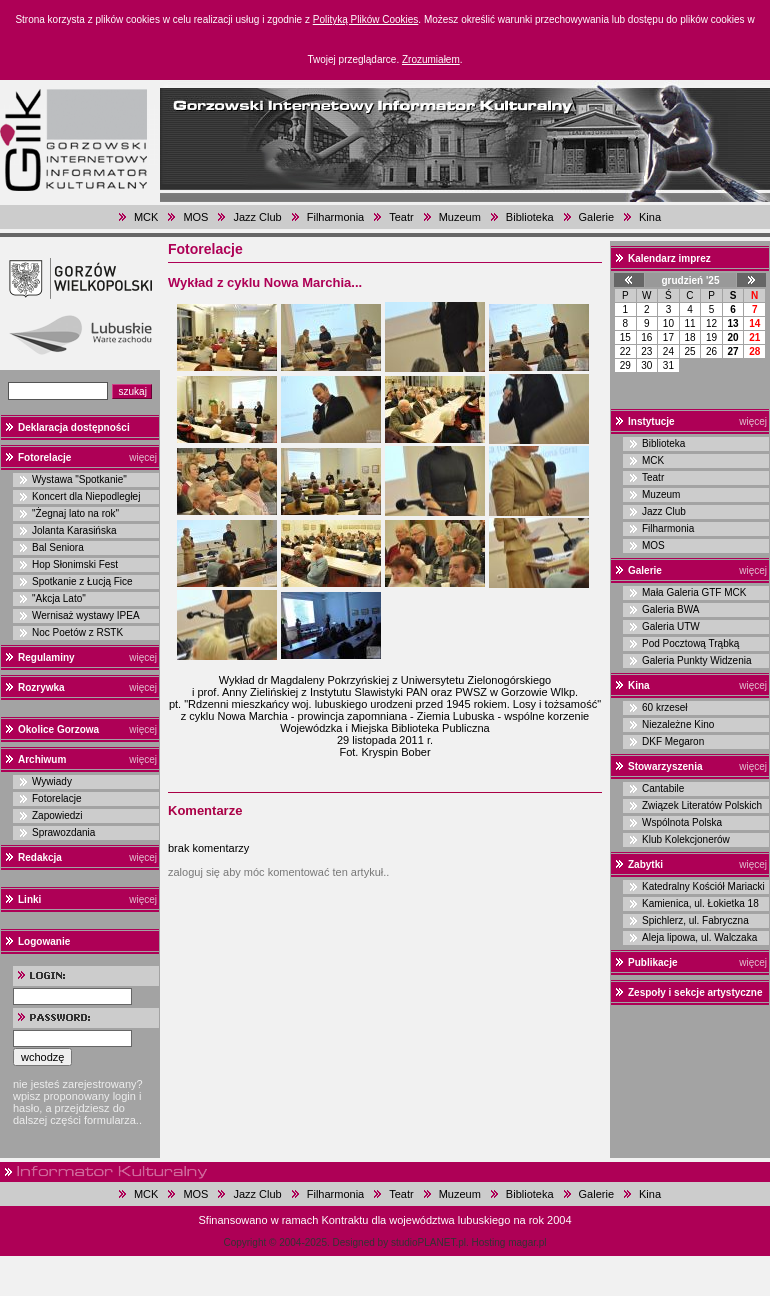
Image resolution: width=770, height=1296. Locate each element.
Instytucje (651, 421)
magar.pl (527, 1242)
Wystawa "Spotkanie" (79, 479)
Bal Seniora (58, 547)
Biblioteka (530, 217)
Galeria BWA (670, 609)
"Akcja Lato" (59, 598)
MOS (195, 217)
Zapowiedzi (57, 815)
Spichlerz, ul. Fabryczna (695, 920)
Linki (29, 899)
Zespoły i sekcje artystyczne (695, 992)
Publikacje (652, 962)
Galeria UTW (671, 626)
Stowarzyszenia (665, 766)
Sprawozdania (63, 832)
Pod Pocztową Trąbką (690, 643)
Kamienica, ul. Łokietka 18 (700, 903)
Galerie (596, 217)
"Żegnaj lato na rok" (75, 513)
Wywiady (52, 781)
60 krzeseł (665, 707)
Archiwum (42, 759)
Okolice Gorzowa (58, 729)
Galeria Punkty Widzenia (697, 660)
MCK (146, 217)
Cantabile (663, 788)
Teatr (401, 217)
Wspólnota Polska (682, 822)
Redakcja (40, 857)
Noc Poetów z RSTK (77, 632)
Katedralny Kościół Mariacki (703, 886)
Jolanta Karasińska (74, 530)
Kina (650, 217)
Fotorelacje (44, 457)
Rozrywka (41, 687)
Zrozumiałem (431, 59)
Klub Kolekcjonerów (686, 839)
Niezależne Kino (678, 724)
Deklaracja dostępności (74, 427)
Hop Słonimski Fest (75, 564)
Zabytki (645, 864)
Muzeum (460, 217)
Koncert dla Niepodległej (86, 496)
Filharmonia (335, 217)
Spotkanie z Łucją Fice (82, 581)
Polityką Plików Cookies (366, 19)
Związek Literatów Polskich (702, 805)
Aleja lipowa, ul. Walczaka (699, 937)
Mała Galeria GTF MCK (694, 592)
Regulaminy (46, 657)
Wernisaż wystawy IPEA (86, 615)
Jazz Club (257, 217)
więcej (143, 457)
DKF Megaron (673, 741)
